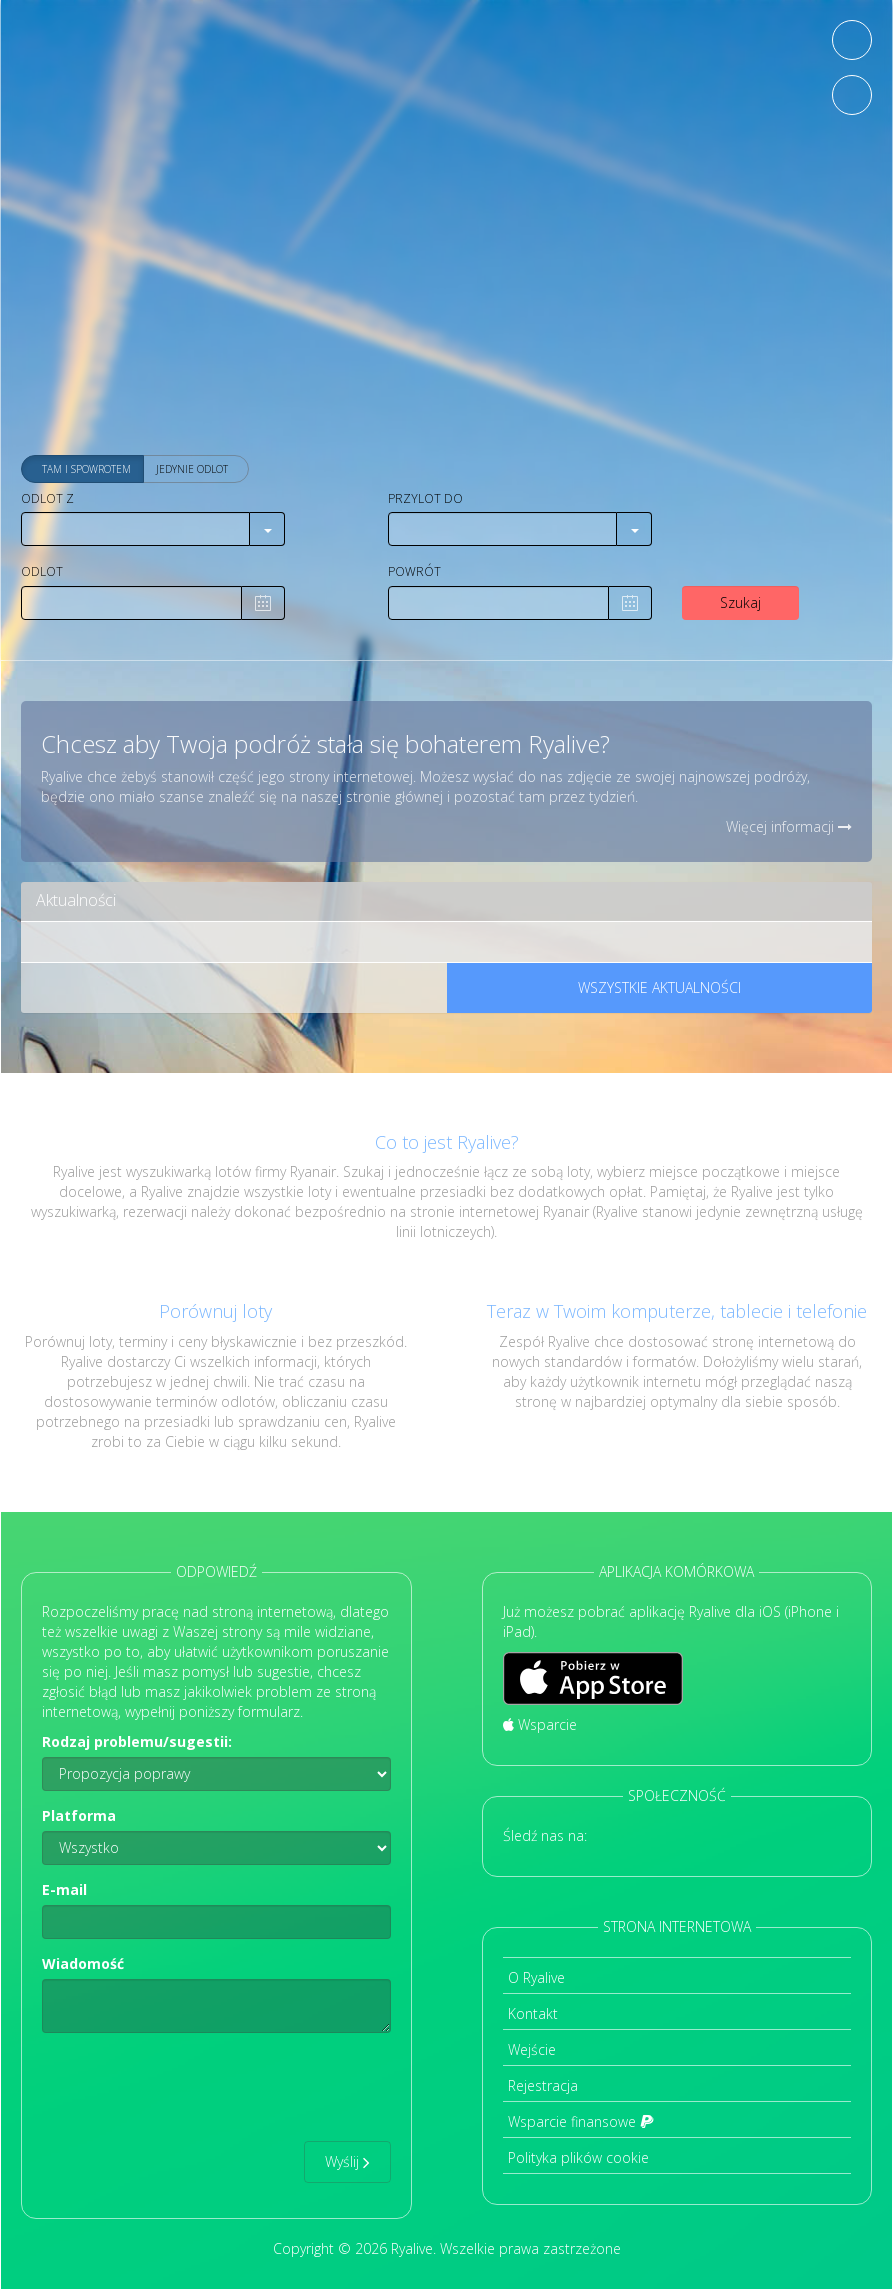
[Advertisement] (446, 290)
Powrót (414, 571)
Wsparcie (540, 1724)
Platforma (79, 1815)
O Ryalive (536, 1977)
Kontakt (533, 2013)
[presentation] (194, 2087)
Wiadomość (83, 1963)
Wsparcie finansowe (581, 2121)
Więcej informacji (789, 826)
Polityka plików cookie (578, 2157)
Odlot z (47, 498)
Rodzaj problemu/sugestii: (137, 1741)
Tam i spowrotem (86, 470)
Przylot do (425, 498)
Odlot (42, 571)
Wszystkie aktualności (659, 987)
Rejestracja (543, 2085)
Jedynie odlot (192, 470)
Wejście (532, 2049)
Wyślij (347, 2161)
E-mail (64, 1889)
